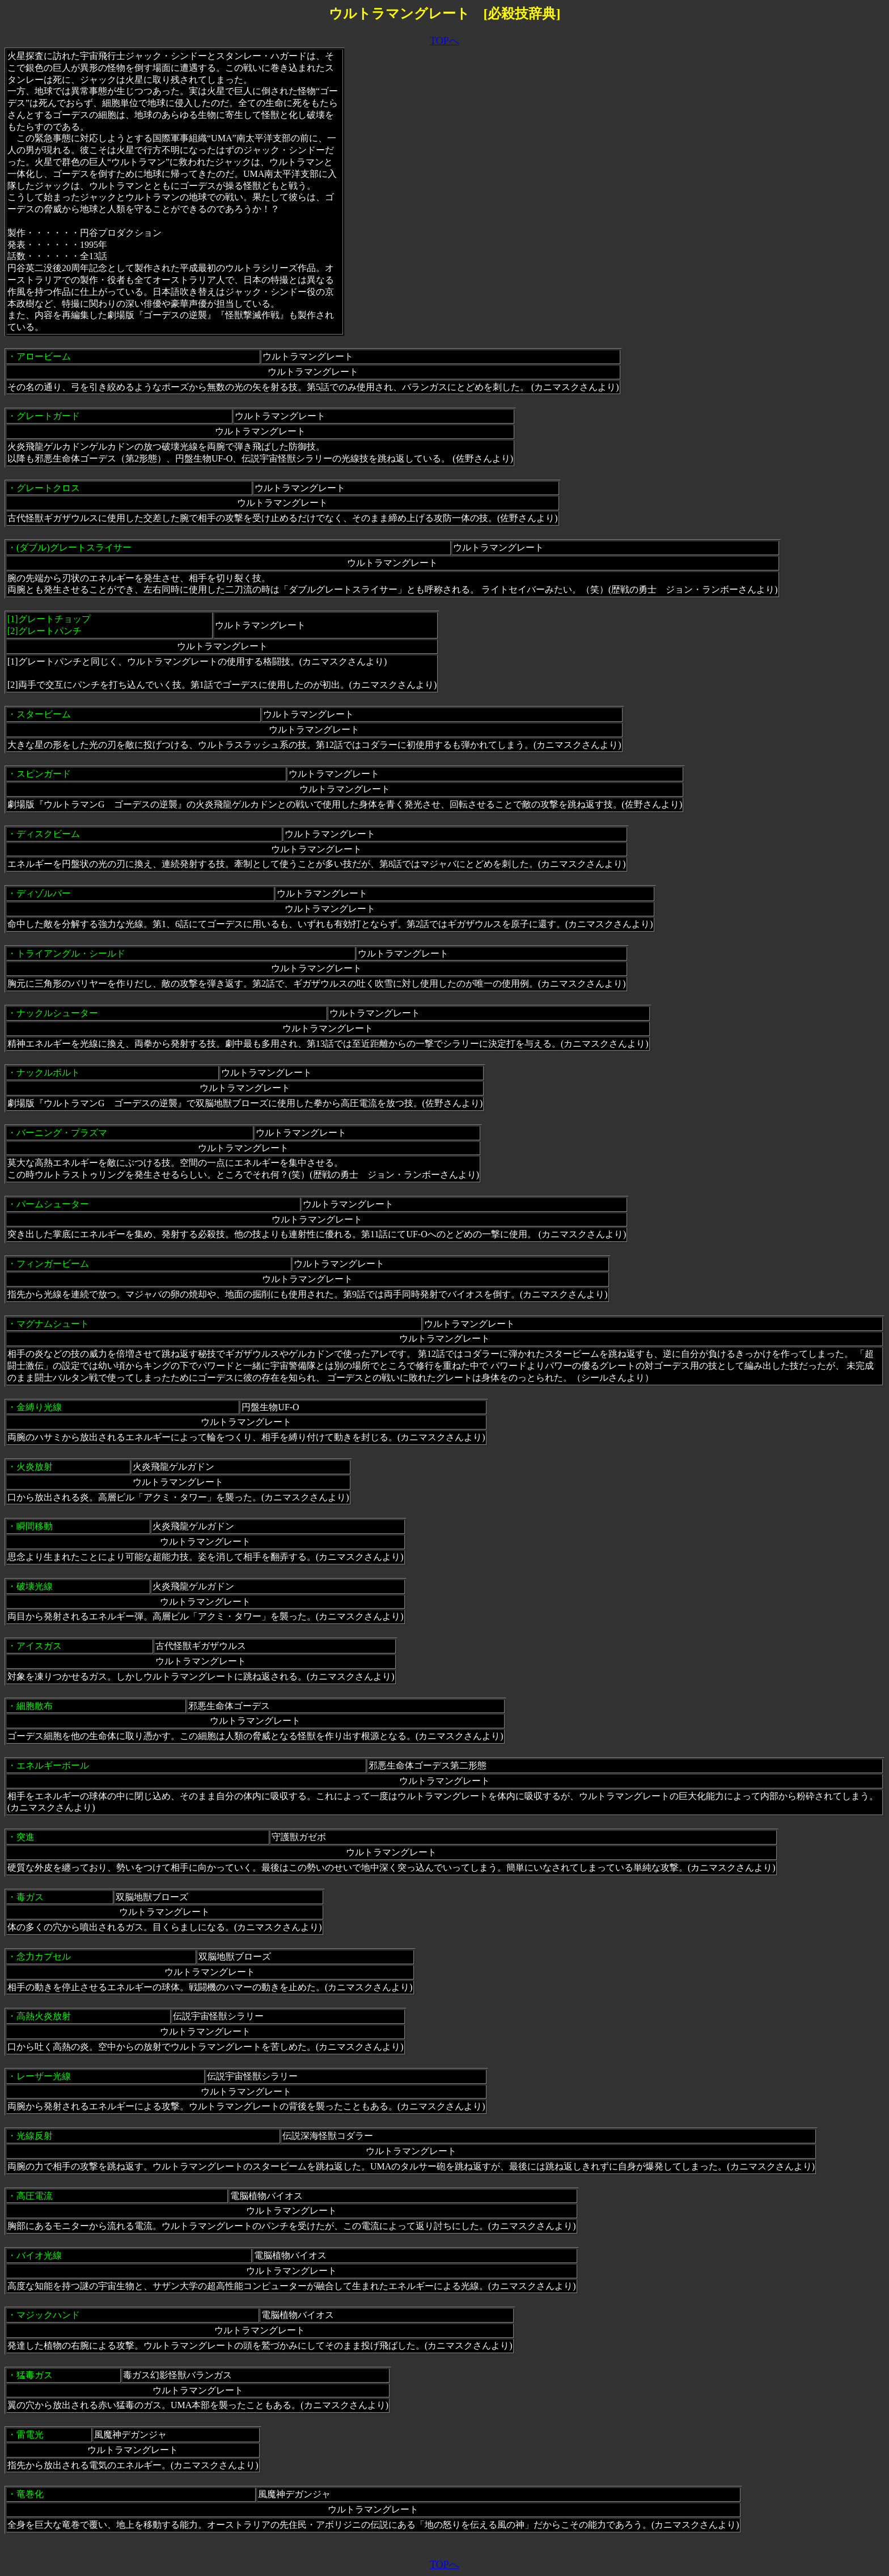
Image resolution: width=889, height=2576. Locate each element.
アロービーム (43, 356)
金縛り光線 (39, 1407)
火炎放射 (34, 1466)
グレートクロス (48, 488)
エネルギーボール (52, 1765)
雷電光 (30, 2434)
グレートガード (48, 416)
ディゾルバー (43, 893)
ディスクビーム (48, 834)
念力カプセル (43, 1956)
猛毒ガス (34, 2375)
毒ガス (30, 1897)
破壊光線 (34, 1586)
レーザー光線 (43, 2076)
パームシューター (52, 1204)
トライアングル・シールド (70, 953)
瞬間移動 (34, 1526)
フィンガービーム (52, 1263)
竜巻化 (30, 2494)
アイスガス (39, 1646)
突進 (25, 1837)
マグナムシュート (52, 1324)
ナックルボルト (48, 1072)
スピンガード (43, 774)
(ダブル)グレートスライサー (74, 547)
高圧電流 (34, 2196)
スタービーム (43, 714)
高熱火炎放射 (43, 2016)
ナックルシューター (57, 1013)
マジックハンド (48, 2315)
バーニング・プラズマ (61, 1132)
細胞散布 (34, 1706)
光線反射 (34, 2136)
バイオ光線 (39, 2255)
